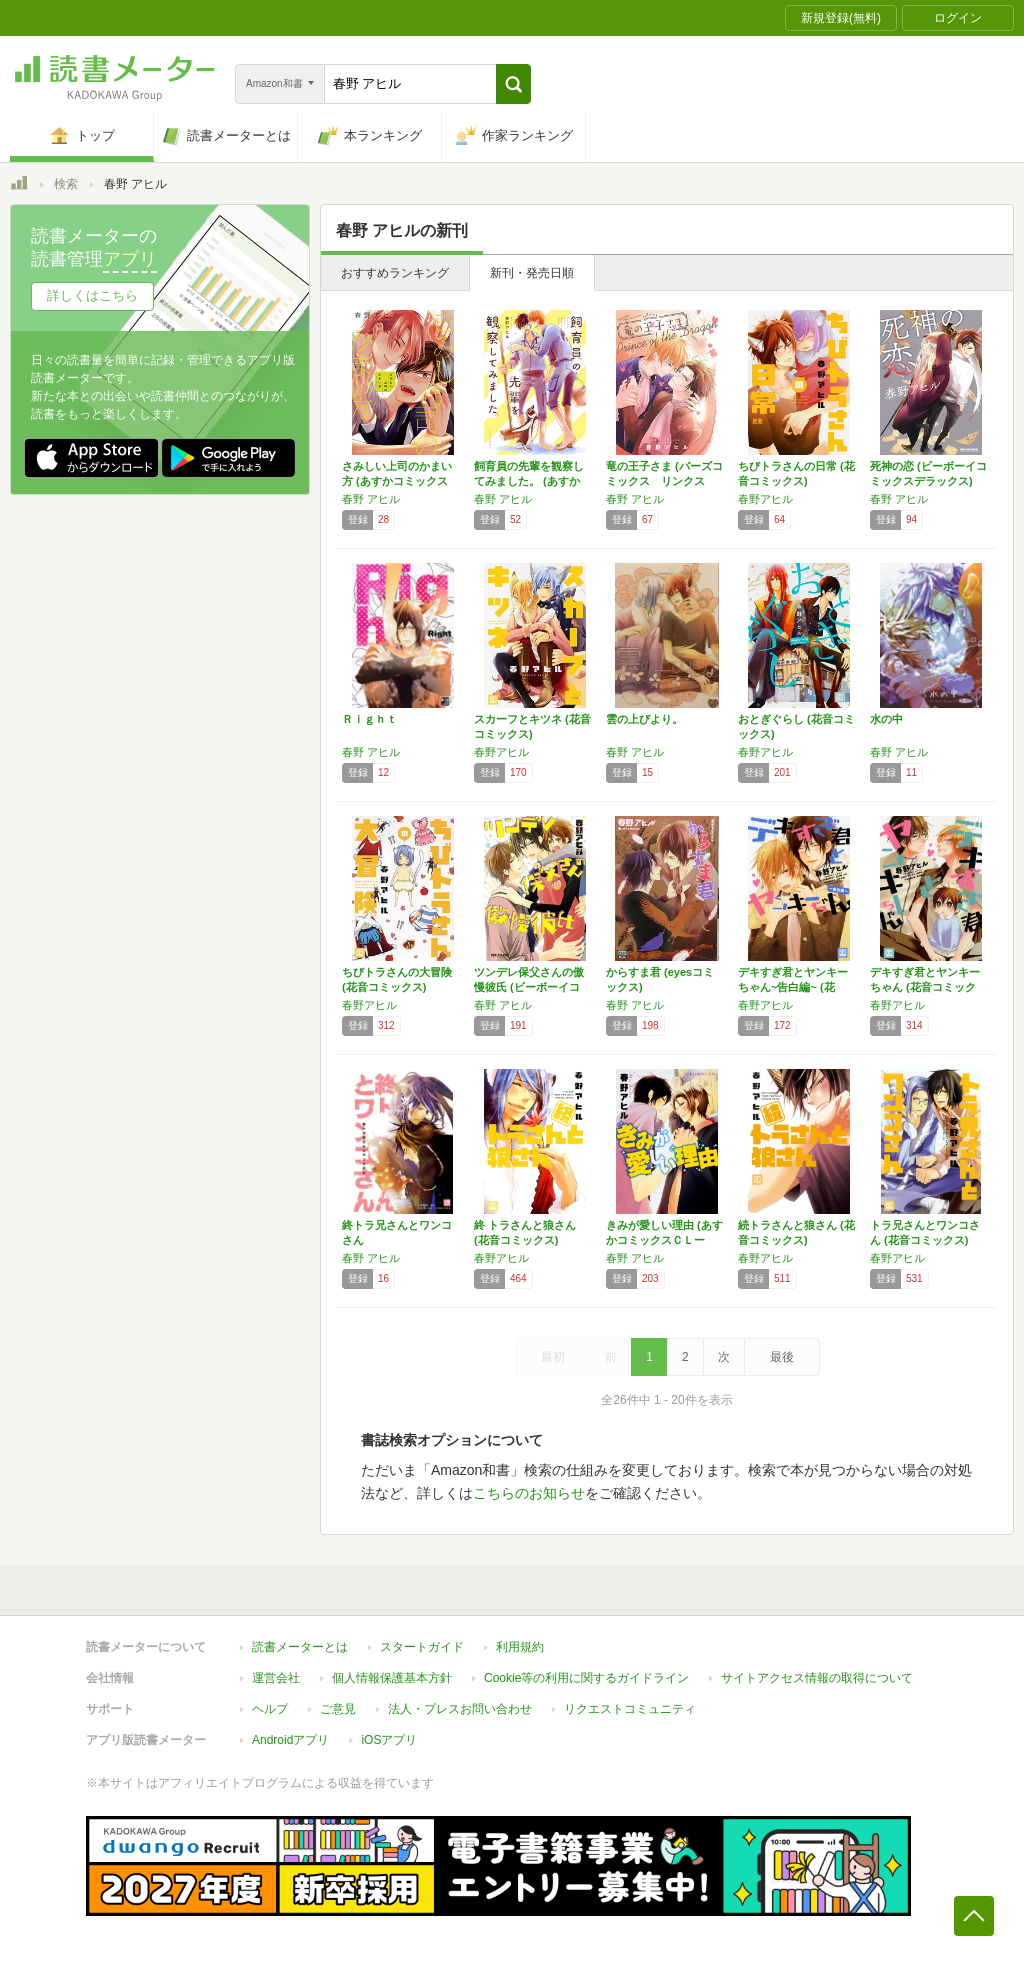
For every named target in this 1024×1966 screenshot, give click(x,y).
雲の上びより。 (644, 719)
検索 (66, 184)
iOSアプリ (389, 1740)
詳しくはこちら (92, 295)
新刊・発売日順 (532, 273)
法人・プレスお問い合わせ (460, 1709)
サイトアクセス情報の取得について (817, 1678)
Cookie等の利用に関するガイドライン (586, 1678)
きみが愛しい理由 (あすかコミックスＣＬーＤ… (664, 1240)
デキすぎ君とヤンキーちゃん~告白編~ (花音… (793, 987)
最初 (553, 1357)
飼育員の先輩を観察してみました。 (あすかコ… (529, 481)
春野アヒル (765, 499)
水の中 (886, 719)
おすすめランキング (395, 273)
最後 (782, 1357)
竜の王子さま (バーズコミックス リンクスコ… (664, 481)
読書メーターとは (300, 1647)
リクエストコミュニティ (630, 1709)
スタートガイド (422, 1647)
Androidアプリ (290, 1740)
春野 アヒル (371, 499)
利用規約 (520, 1647)
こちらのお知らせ (529, 1493)
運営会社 (276, 1678)
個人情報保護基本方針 (392, 1678)
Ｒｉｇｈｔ (369, 719)
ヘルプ (270, 1709)
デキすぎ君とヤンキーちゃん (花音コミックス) (925, 987)
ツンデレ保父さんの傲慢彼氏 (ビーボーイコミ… (529, 987)
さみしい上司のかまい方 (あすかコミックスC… (397, 481)
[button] (513, 84)
